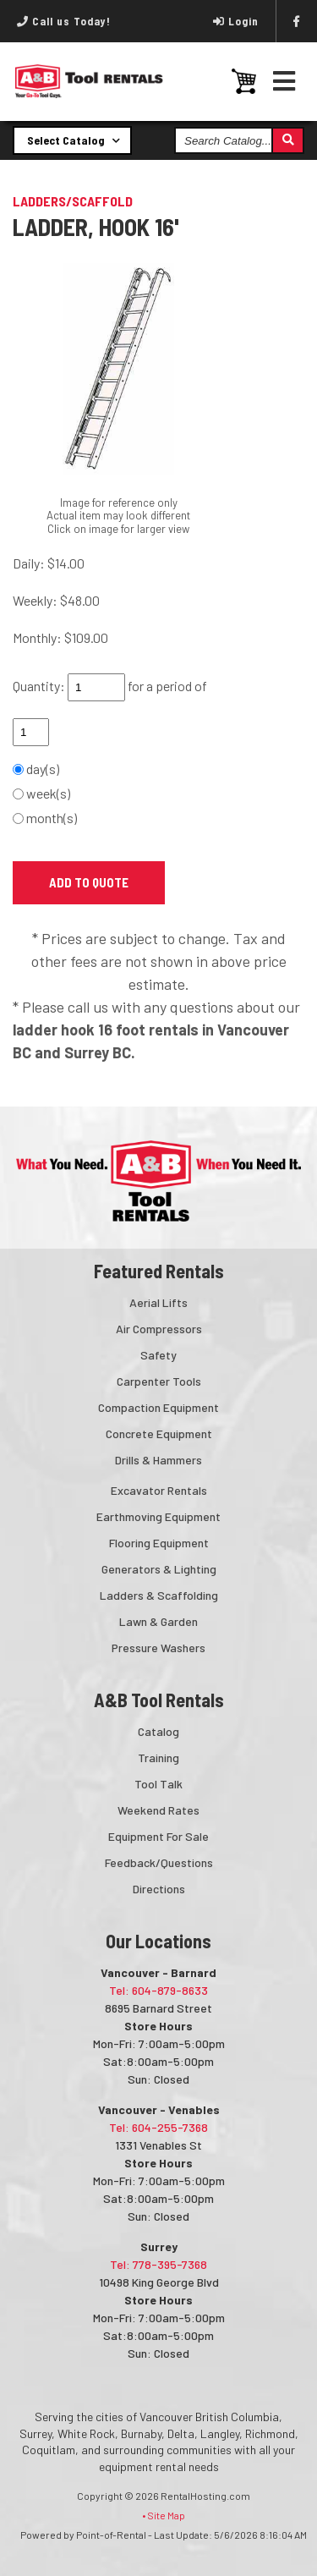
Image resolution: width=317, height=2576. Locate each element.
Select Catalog (73, 139)
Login (236, 21)
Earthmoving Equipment (158, 1516)
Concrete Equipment (159, 1433)
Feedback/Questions (159, 1862)
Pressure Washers (158, 1647)
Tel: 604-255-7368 (158, 2127)
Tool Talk (158, 1784)
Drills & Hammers (158, 1460)
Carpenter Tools (159, 1381)
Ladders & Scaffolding (159, 1595)
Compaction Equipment (158, 1407)
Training (158, 1757)
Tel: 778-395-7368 (158, 2264)
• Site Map (163, 2515)
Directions (159, 1888)
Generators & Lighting (158, 1569)
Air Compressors (159, 1328)
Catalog (158, 1731)
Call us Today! (64, 21)
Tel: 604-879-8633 (158, 1990)
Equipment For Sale (158, 1836)
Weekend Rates (158, 1810)
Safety (158, 1355)
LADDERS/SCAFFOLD (73, 201)
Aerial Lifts (158, 1302)
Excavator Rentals (159, 1490)
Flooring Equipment (159, 1542)
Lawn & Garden (158, 1621)
